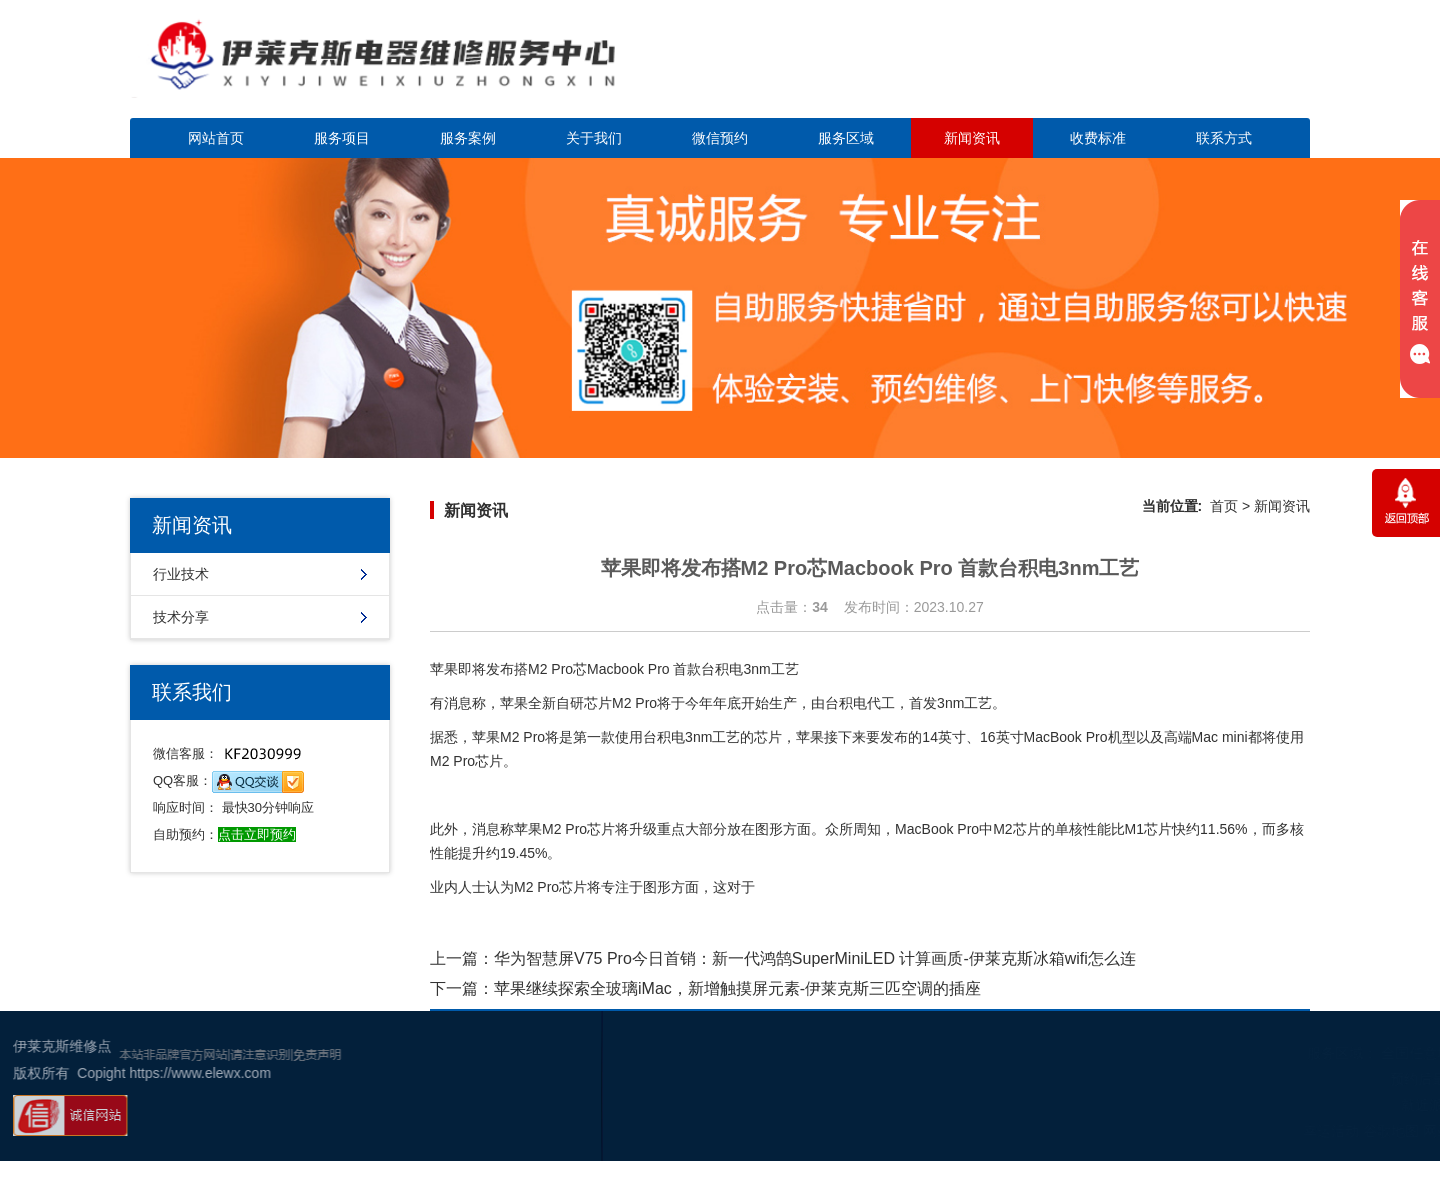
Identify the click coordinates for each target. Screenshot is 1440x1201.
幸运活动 (1209, 1131)
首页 (1224, 506)
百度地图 (1389, 1131)
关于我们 (594, 138)
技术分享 (181, 617)
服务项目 (342, 138)
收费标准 (1098, 138)
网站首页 (216, 138)
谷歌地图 (1269, 1131)
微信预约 (720, 138)
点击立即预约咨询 (1170, 70)
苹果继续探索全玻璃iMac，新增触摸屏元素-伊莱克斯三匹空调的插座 (737, 988)
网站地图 (1329, 1131)
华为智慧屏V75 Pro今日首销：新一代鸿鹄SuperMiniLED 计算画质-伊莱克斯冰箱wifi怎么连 (815, 958)
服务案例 (468, 138)
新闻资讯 (972, 138)
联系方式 (1224, 138)
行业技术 (181, 574)
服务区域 (846, 138)
